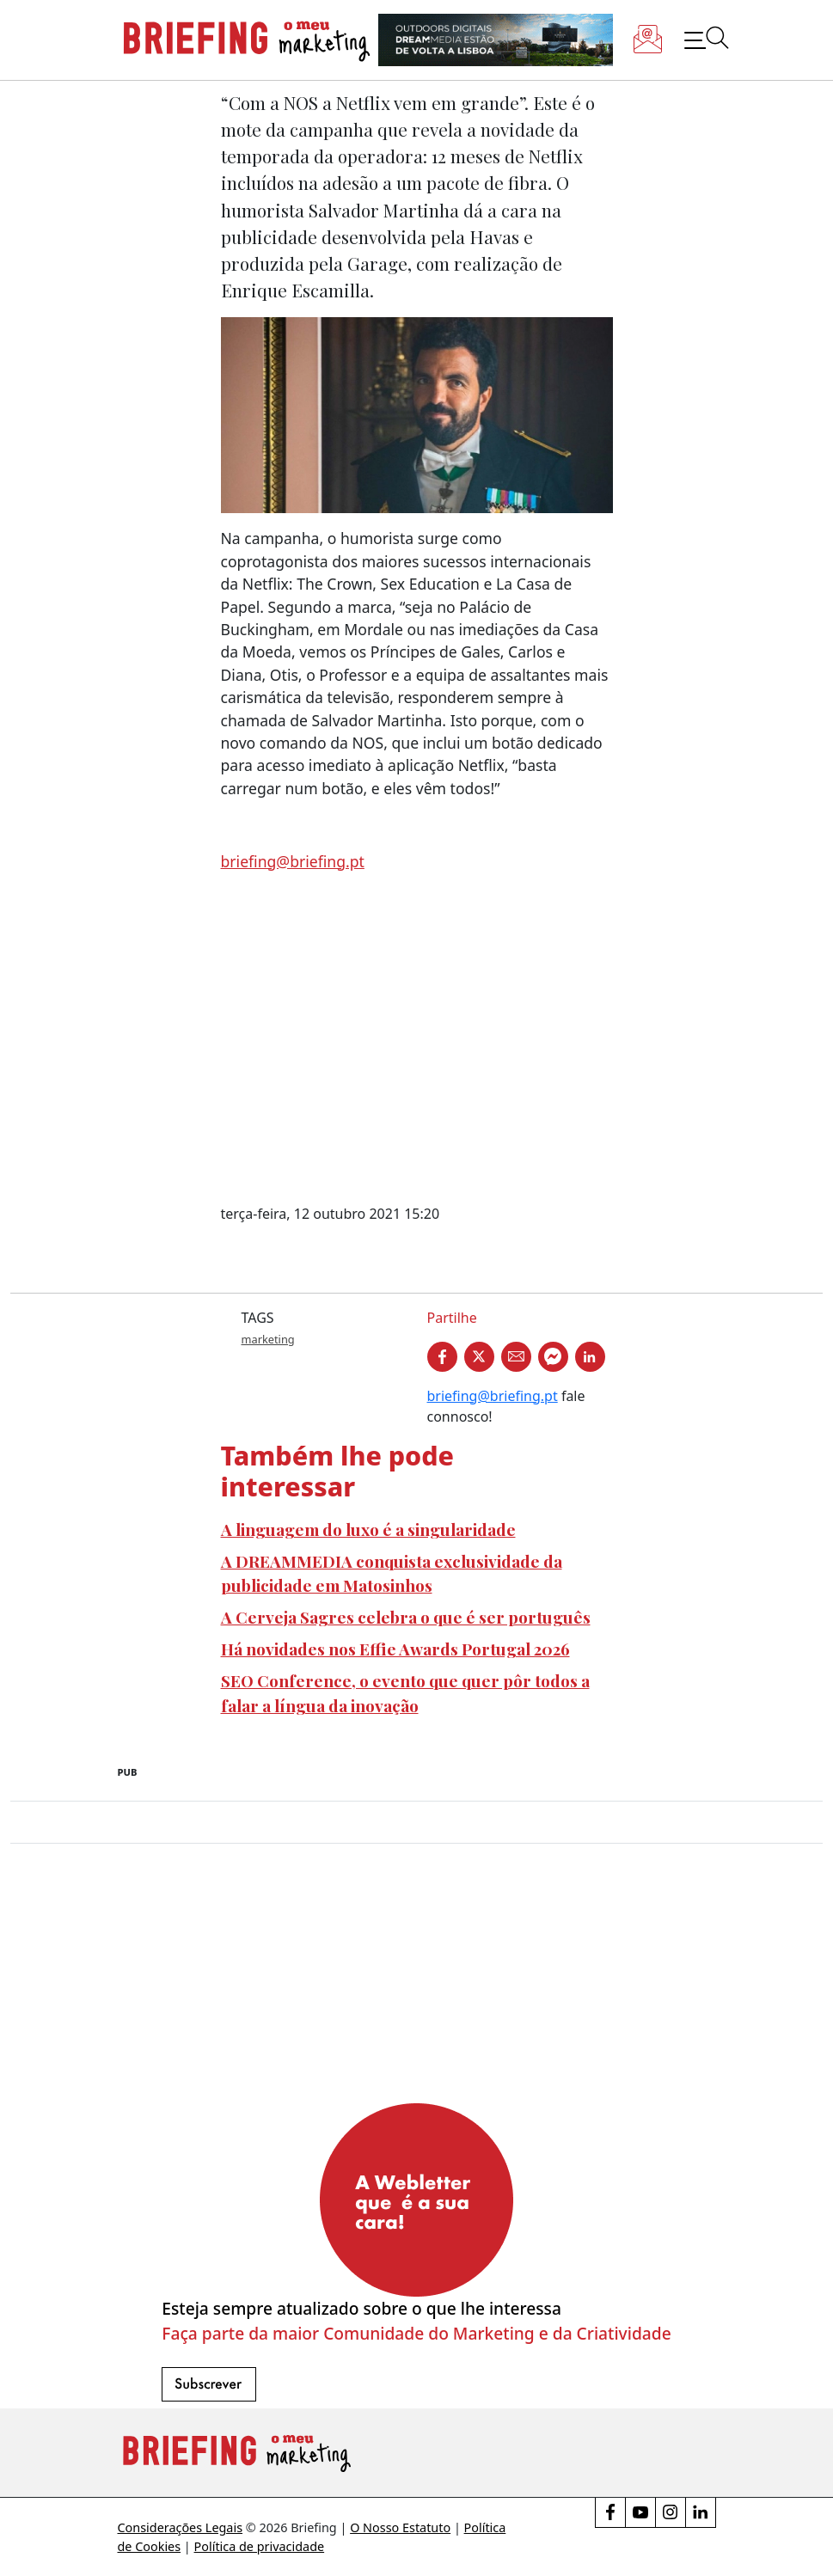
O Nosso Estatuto (400, 2527)
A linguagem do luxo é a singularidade (368, 1529)
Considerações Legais (180, 2527)
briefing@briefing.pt (292, 861)
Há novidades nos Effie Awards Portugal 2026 (395, 1648)
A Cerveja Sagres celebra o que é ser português (406, 1617)
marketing (268, 1339)
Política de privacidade (259, 2546)
